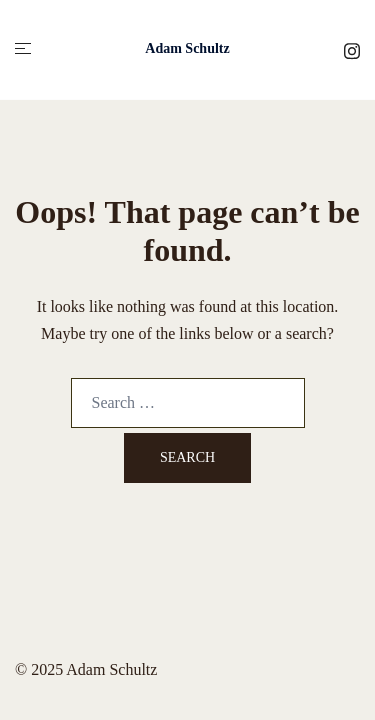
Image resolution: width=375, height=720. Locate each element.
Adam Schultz (187, 48)
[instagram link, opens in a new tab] (352, 48)
